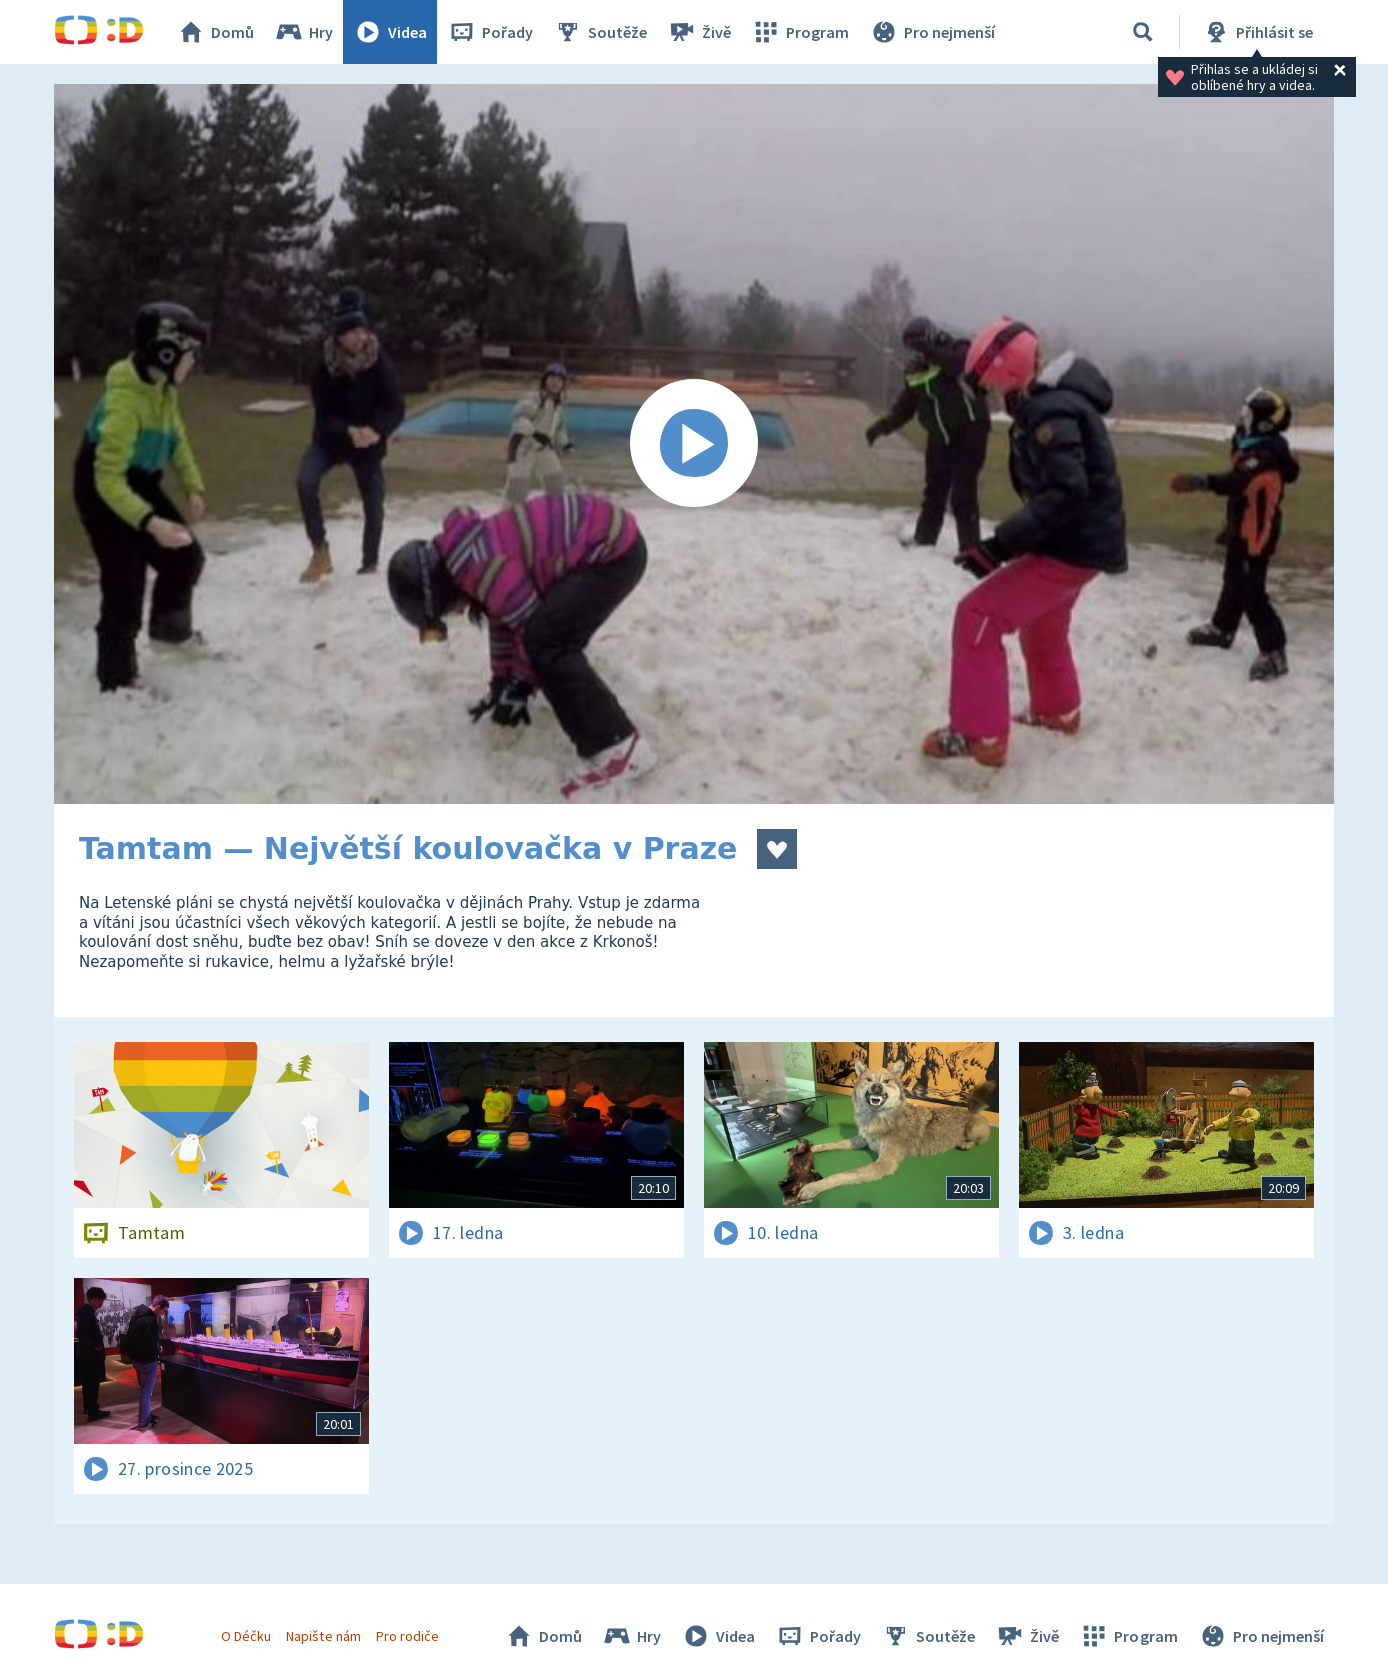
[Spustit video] (694, 444)
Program (800, 32)
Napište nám (323, 1636)
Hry (303, 32)
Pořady (490, 32)
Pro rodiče (407, 1636)
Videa (390, 32)
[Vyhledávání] (1143, 32)
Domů (215, 32)
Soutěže (600, 32)
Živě (699, 32)
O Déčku (246, 1636)
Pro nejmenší (932, 32)
